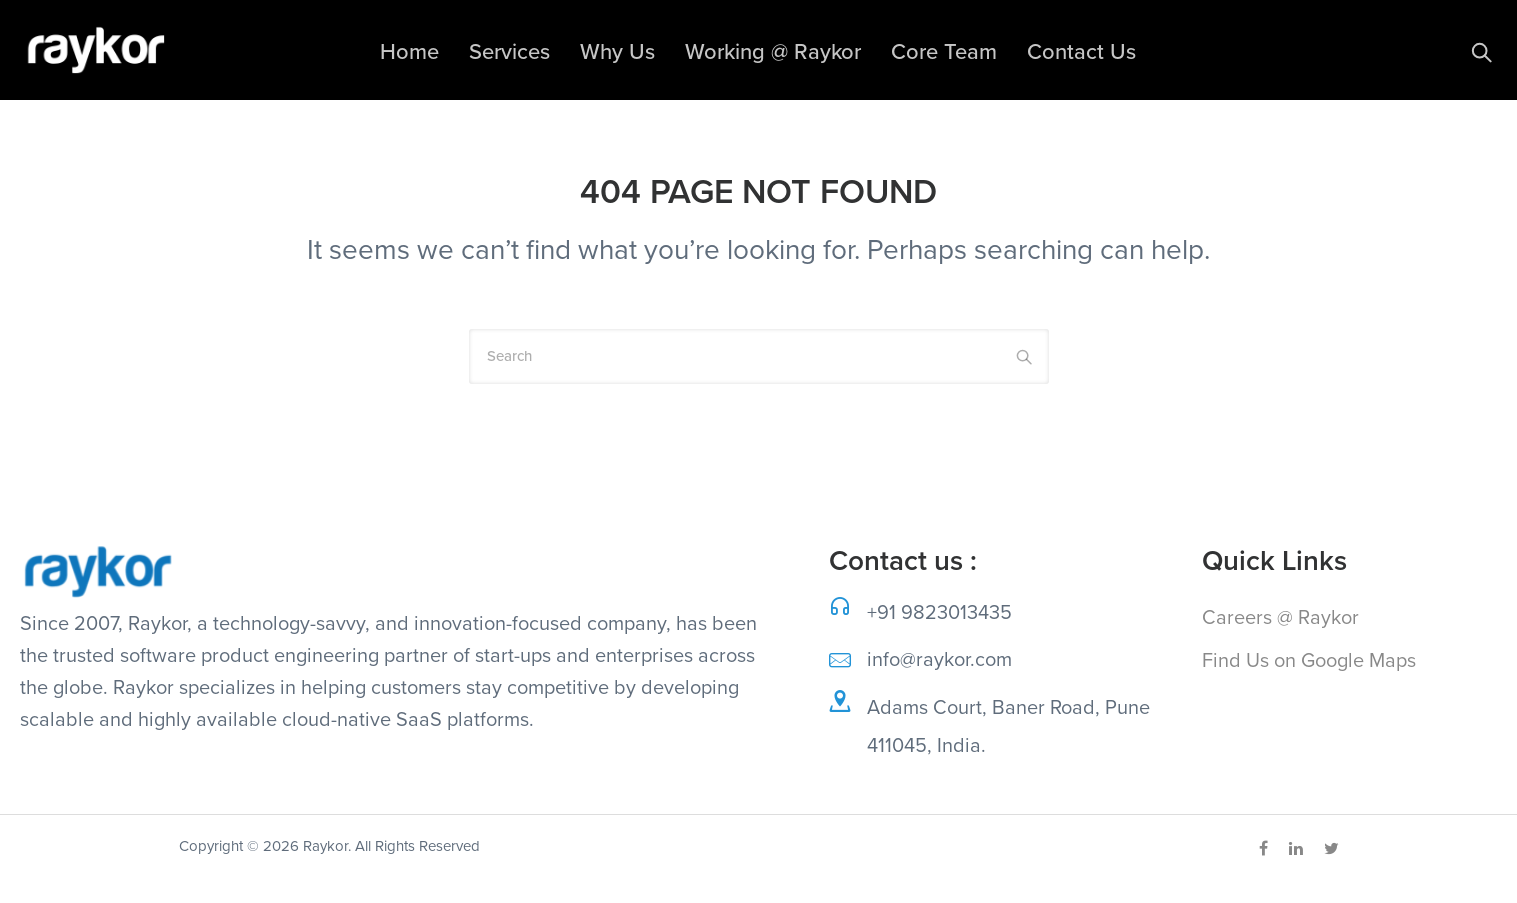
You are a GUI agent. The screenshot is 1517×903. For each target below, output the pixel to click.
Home (409, 52)
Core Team (944, 52)
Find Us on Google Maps (1309, 661)
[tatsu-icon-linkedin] (1299, 849)
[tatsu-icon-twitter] (1331, 849)
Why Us (617, 52)
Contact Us (1081, 52)
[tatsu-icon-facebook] (1266, 849)
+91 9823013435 (939, 613)
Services (509, 52)
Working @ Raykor (773, 52)
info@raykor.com (939, 660)
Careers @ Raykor (1280, 618)
